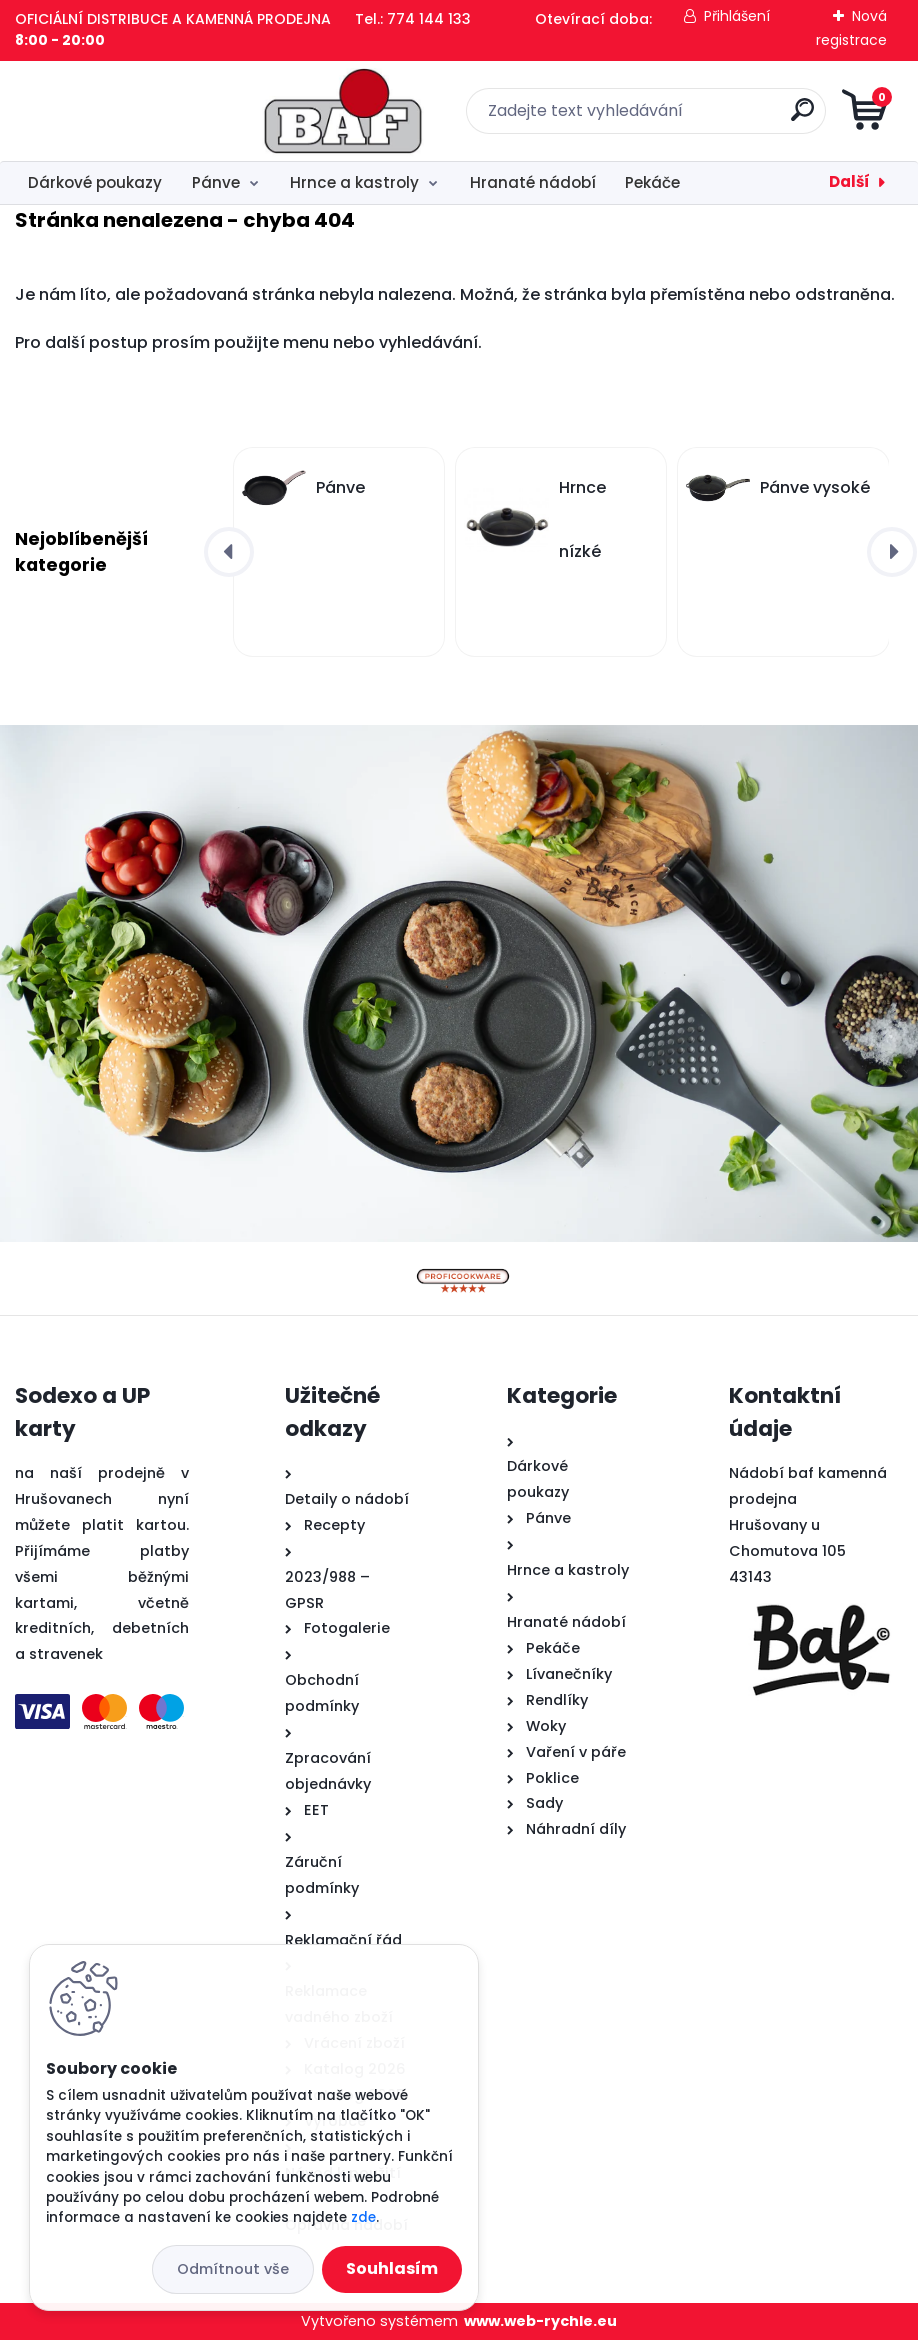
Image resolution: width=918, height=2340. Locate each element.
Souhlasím (392, 2268)
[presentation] (229, 552)
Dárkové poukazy (95, 182)
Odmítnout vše (233, 2269)
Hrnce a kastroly (354, 182)
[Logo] (137, 111)
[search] (699, 117)
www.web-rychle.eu (540, 2321)
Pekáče (652, 182)
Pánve (216, 182)
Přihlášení (737, 16)
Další (849, 181)
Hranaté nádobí (533, 182)
